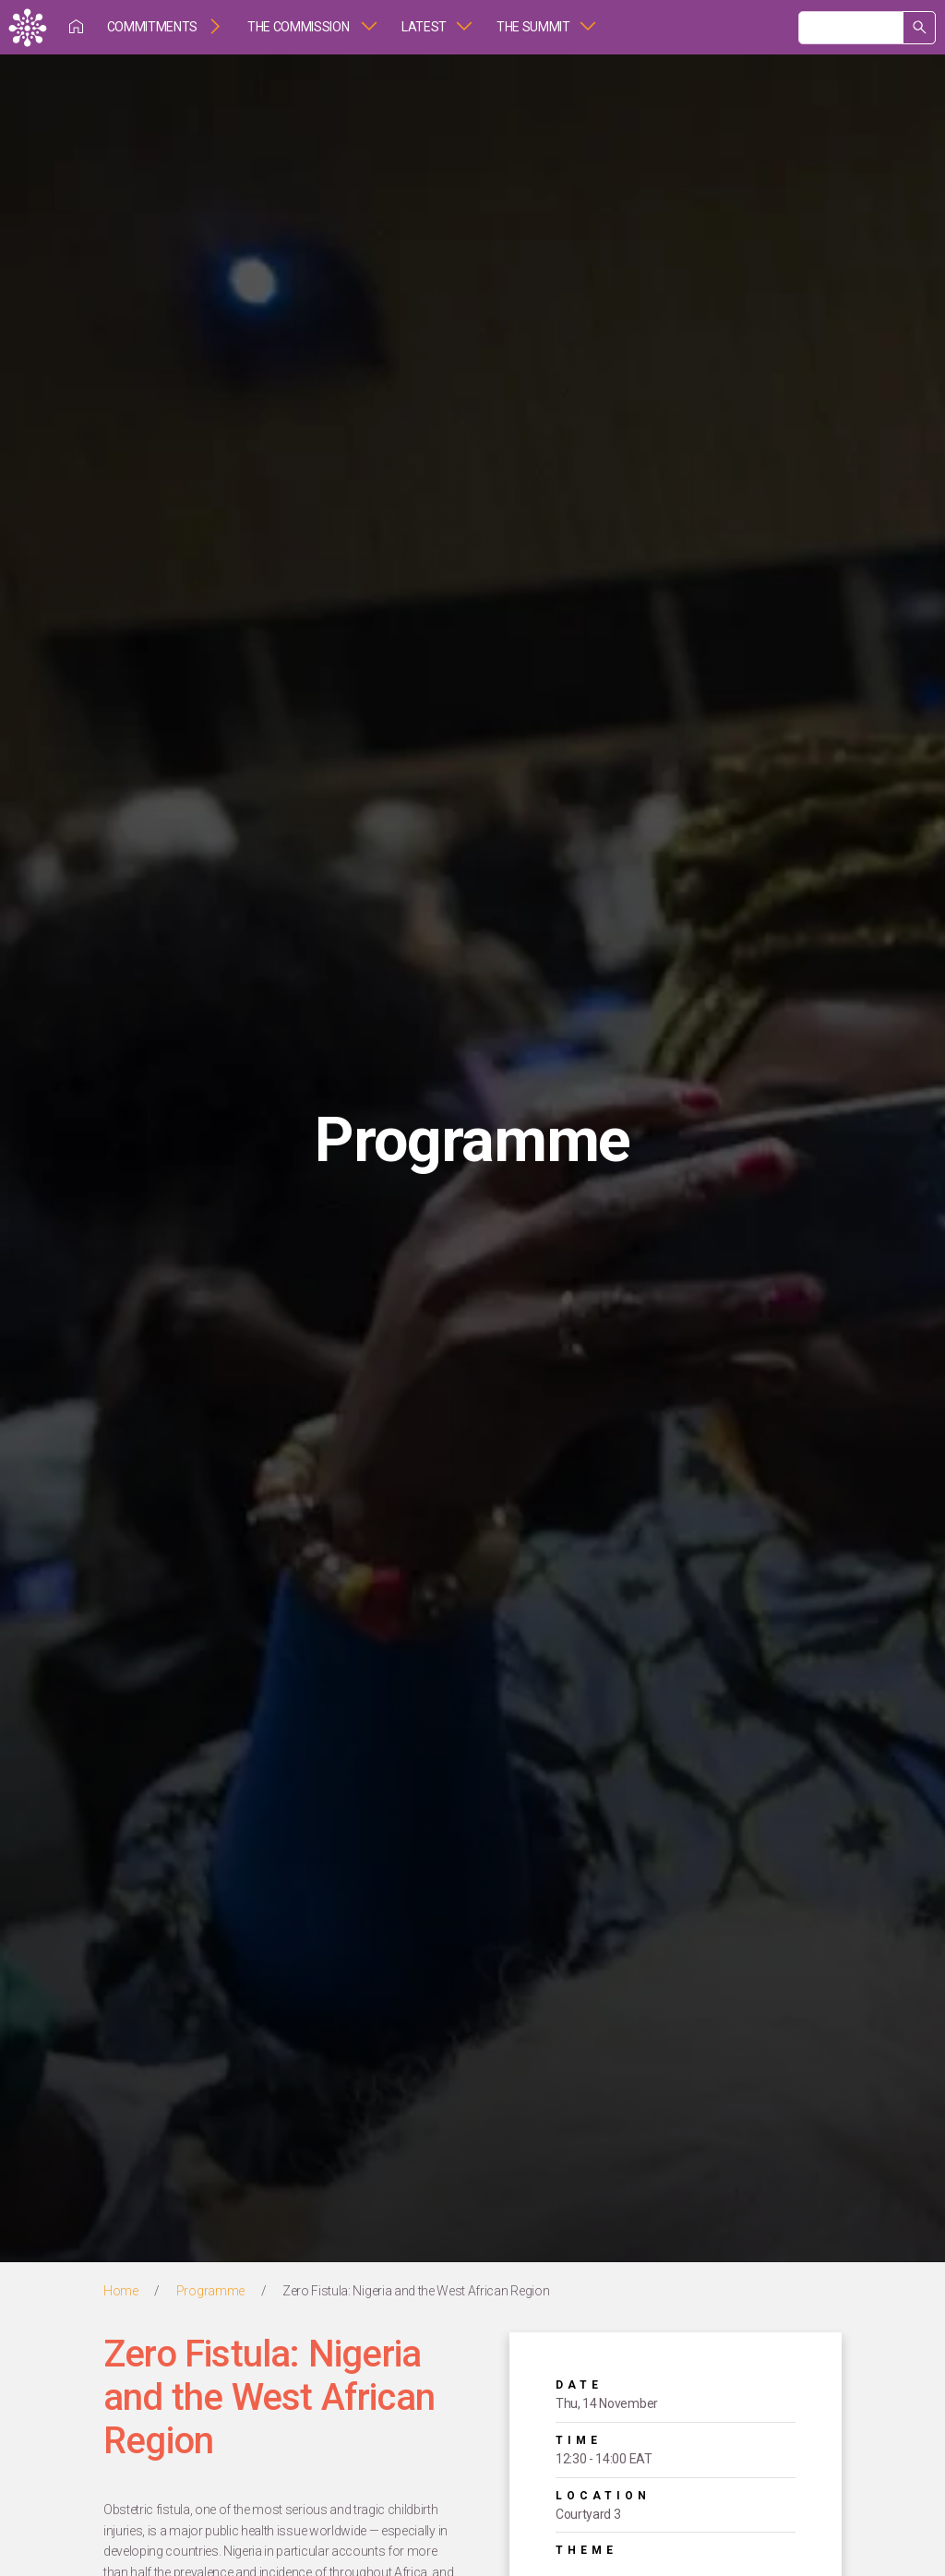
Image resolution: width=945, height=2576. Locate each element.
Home (120, 2290)
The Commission (299, 26)
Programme (210, 2290)
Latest (424, 26)
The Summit (533, 26)
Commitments (152, 26)
